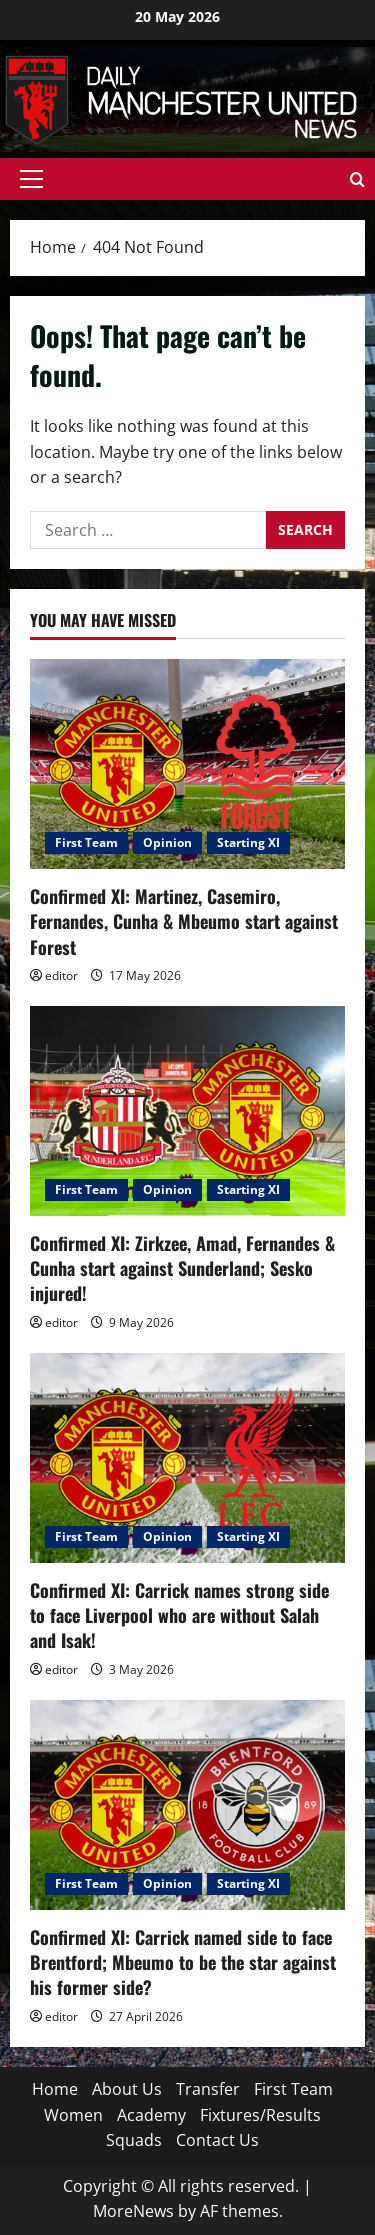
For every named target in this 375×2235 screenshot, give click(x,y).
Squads (134, 2140)
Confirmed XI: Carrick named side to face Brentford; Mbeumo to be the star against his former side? (183, 1962)
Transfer (208, 2089)
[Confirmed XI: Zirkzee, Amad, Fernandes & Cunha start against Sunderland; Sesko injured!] (187, 1111)
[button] (31, 179)
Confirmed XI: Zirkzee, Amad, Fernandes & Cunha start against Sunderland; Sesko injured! (182, 1268)
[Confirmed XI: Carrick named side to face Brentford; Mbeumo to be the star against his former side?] (187, 1805)
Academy (151, 2115)
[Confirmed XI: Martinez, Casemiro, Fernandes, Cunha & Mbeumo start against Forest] (187, 764)
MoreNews (133, 2211)
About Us (127, 2089)
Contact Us (217, 2140)
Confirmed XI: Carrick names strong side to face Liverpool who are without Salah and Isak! (179, 1615)
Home (55, 2089)
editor (61, 975)
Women (73, 2115)
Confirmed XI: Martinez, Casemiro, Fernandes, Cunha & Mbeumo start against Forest (184, 921)
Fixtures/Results (260, 2115)
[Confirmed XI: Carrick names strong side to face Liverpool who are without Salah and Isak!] (187, 1458)
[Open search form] (357, 179)
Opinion (167, 842)
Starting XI (248, 842)
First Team (86, 842)
